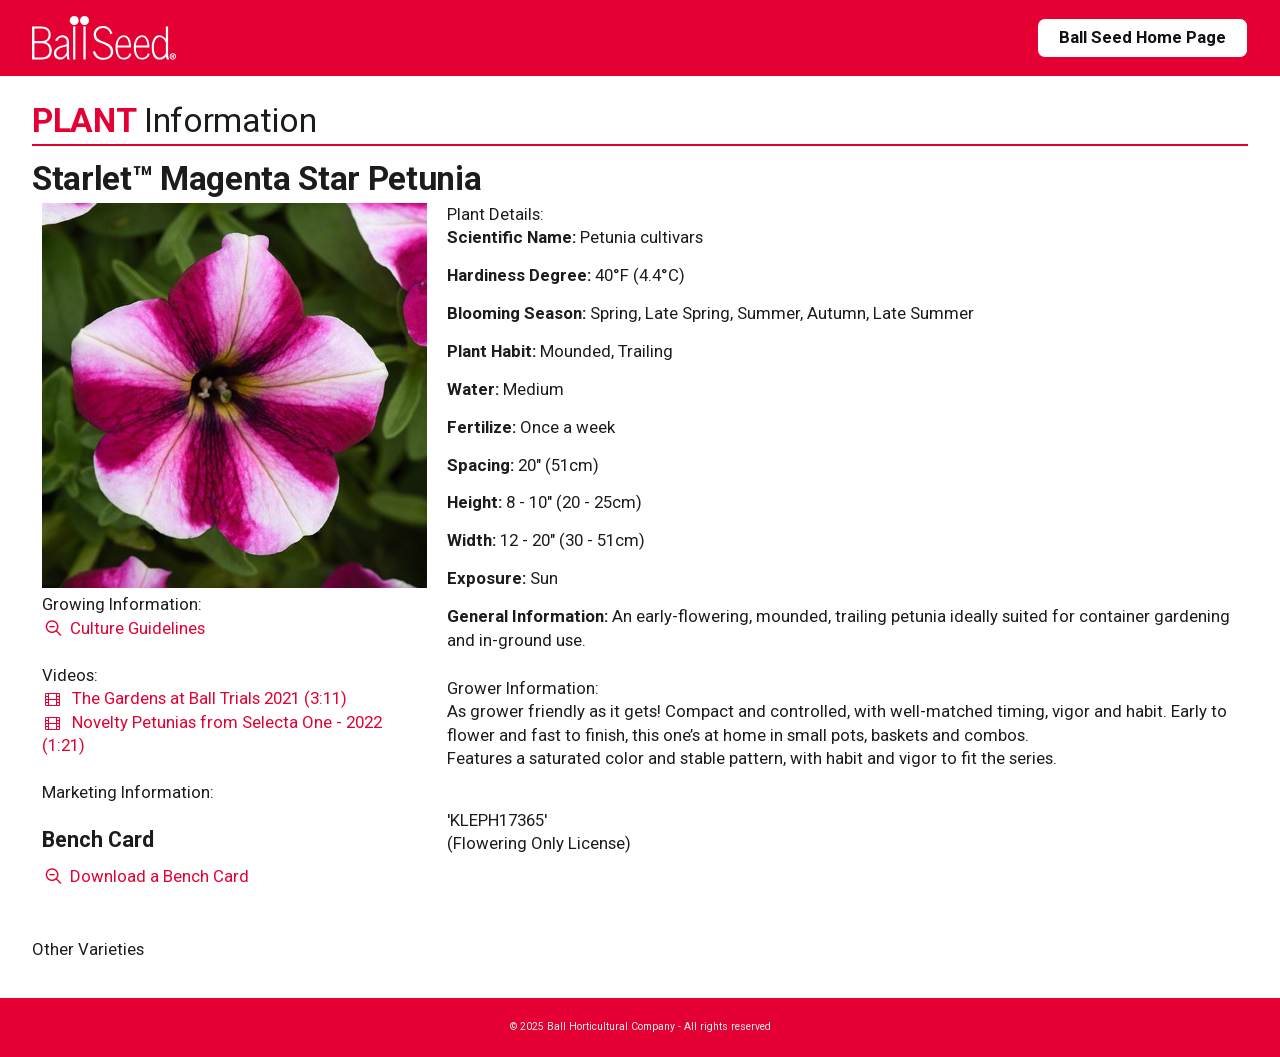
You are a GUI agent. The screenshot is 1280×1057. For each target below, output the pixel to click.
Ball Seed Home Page (1142, 37)
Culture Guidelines (123, 628)
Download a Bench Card (145, 876)
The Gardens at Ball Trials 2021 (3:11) (196, 698)
